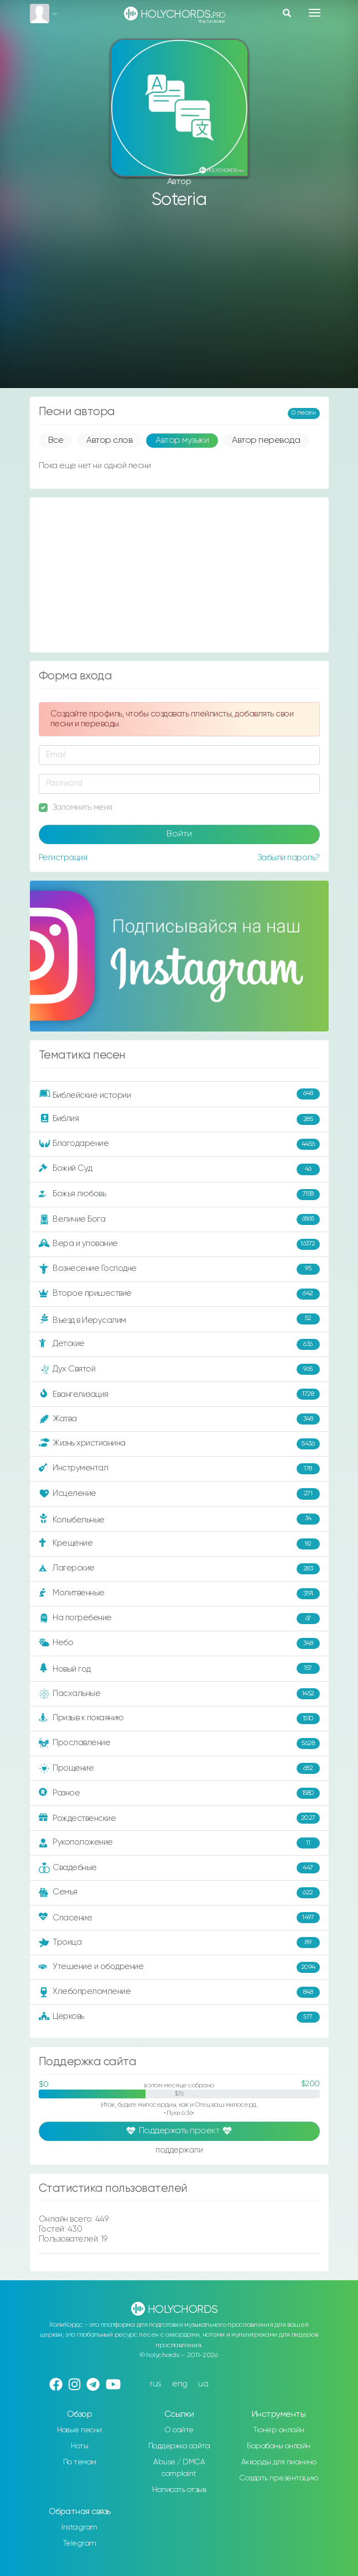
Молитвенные (179, 1593)
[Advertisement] (179, 299)
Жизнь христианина (179, 1443)
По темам (79, 2462)
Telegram (79, 2543)
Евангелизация (179, 1394)
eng (180, 2384)
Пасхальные (179, 1693)
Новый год (179, 1668)
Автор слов (109, 440)
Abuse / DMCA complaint (179, 2468)
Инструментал (179, 1468)
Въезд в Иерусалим (179, 1319)
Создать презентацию (278, 2478)
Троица (179, 1942)
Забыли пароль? (288, 858)
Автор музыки (182, 440)
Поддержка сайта (179, 2446)
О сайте (179, 2430)
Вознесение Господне (179, 1269)
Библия (179, 1119)
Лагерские (179, 1568)
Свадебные (179, 1867)
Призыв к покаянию (179, 1718)
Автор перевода (266, 440)
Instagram (79, 2527)
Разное (179, 1793)
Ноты (79, 2446)
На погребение (179, 1618)
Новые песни (79, 2430)
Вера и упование (179, 1244)
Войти (179, 834)
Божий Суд (179, 1169)
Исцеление (179, 1493)
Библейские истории (179, 1094)
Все (56, 440)
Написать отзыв (179, 2490)
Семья (179, 1892)
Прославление (179, 1743)
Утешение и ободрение (179, 1967)
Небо (179, 1643)
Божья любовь (179, 1194)
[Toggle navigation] (314, 12)
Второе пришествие (179, 1294)
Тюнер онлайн (278, 2430)
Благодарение (179, 1144)
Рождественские (179, 1818)
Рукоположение (179, 1843)
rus (156, 2384)
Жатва (179, 1419)
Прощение (179, 1768)
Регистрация (63, 858)
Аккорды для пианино (279, 2462)
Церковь (179, 2017)
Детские (179, 1344)
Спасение (179, 1917)
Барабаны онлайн (278, 2446)
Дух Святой (179, 1369)
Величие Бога (179, 1219)
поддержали (179, 2150)
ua (203, 2384)
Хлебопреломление (179, 1992)
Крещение (179, 1543)
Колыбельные (179, 1519)
